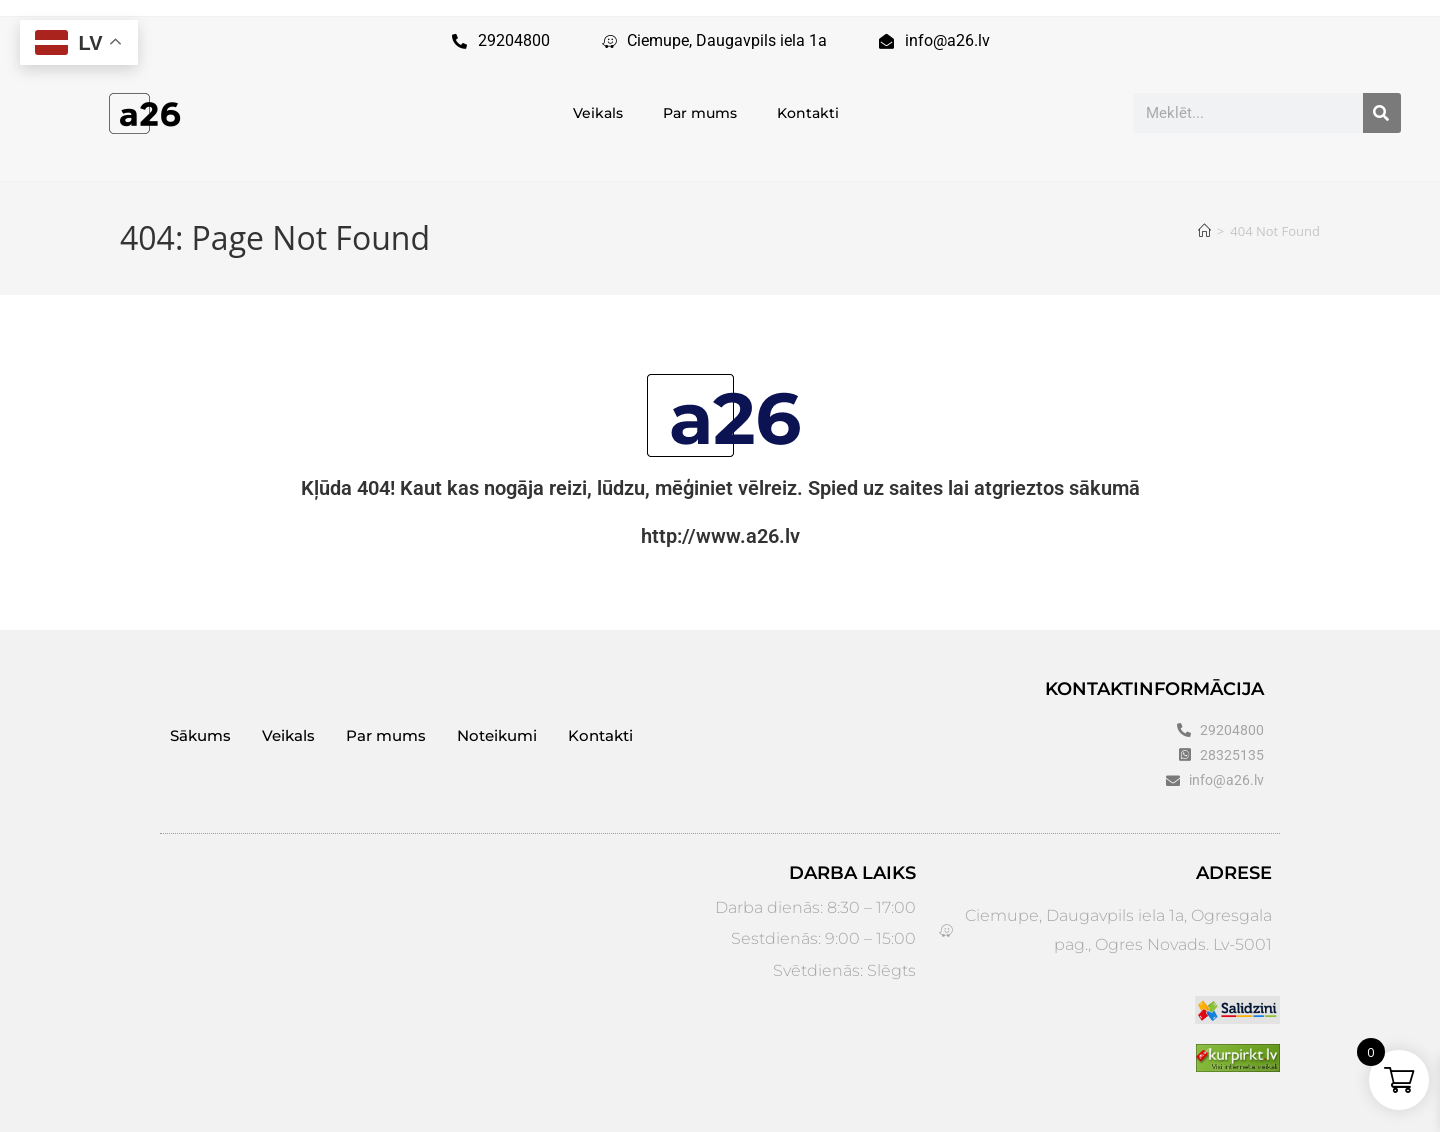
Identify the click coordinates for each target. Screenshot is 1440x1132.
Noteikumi (497, 735)
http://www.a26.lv (720, 536)
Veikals (598, 113)
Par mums (700, 113)
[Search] (1382, 113)
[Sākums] (1204, 231)
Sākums (200, 735)
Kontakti (808, 113)
